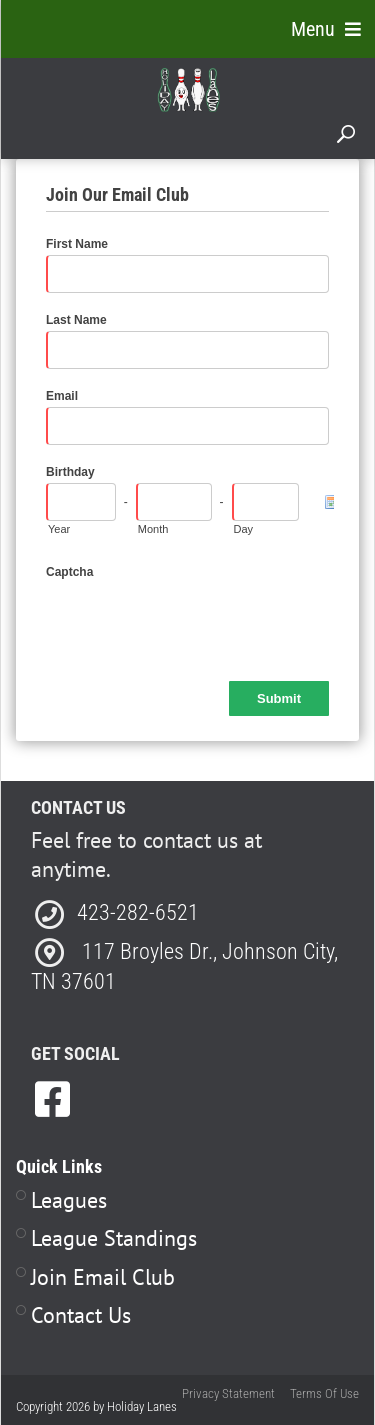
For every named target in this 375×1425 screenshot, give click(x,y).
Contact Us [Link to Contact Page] (81, 1315)
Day (244, 529)
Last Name (76, 320)
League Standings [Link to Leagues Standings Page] (114, 1238)
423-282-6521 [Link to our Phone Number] (138, 912)
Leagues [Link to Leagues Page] (69, 1200)
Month (153, 529)
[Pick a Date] (329, 502)
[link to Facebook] (52, 1099)
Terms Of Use (324, 1393)
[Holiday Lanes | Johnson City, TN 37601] (188, 89)
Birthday (70, 472)
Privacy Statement (228, 1393)
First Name (77, 244)
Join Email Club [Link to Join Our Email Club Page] (103, 1277)
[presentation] (198, 622)
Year (59, 529)
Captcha (69, 572)
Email (62, 396)
